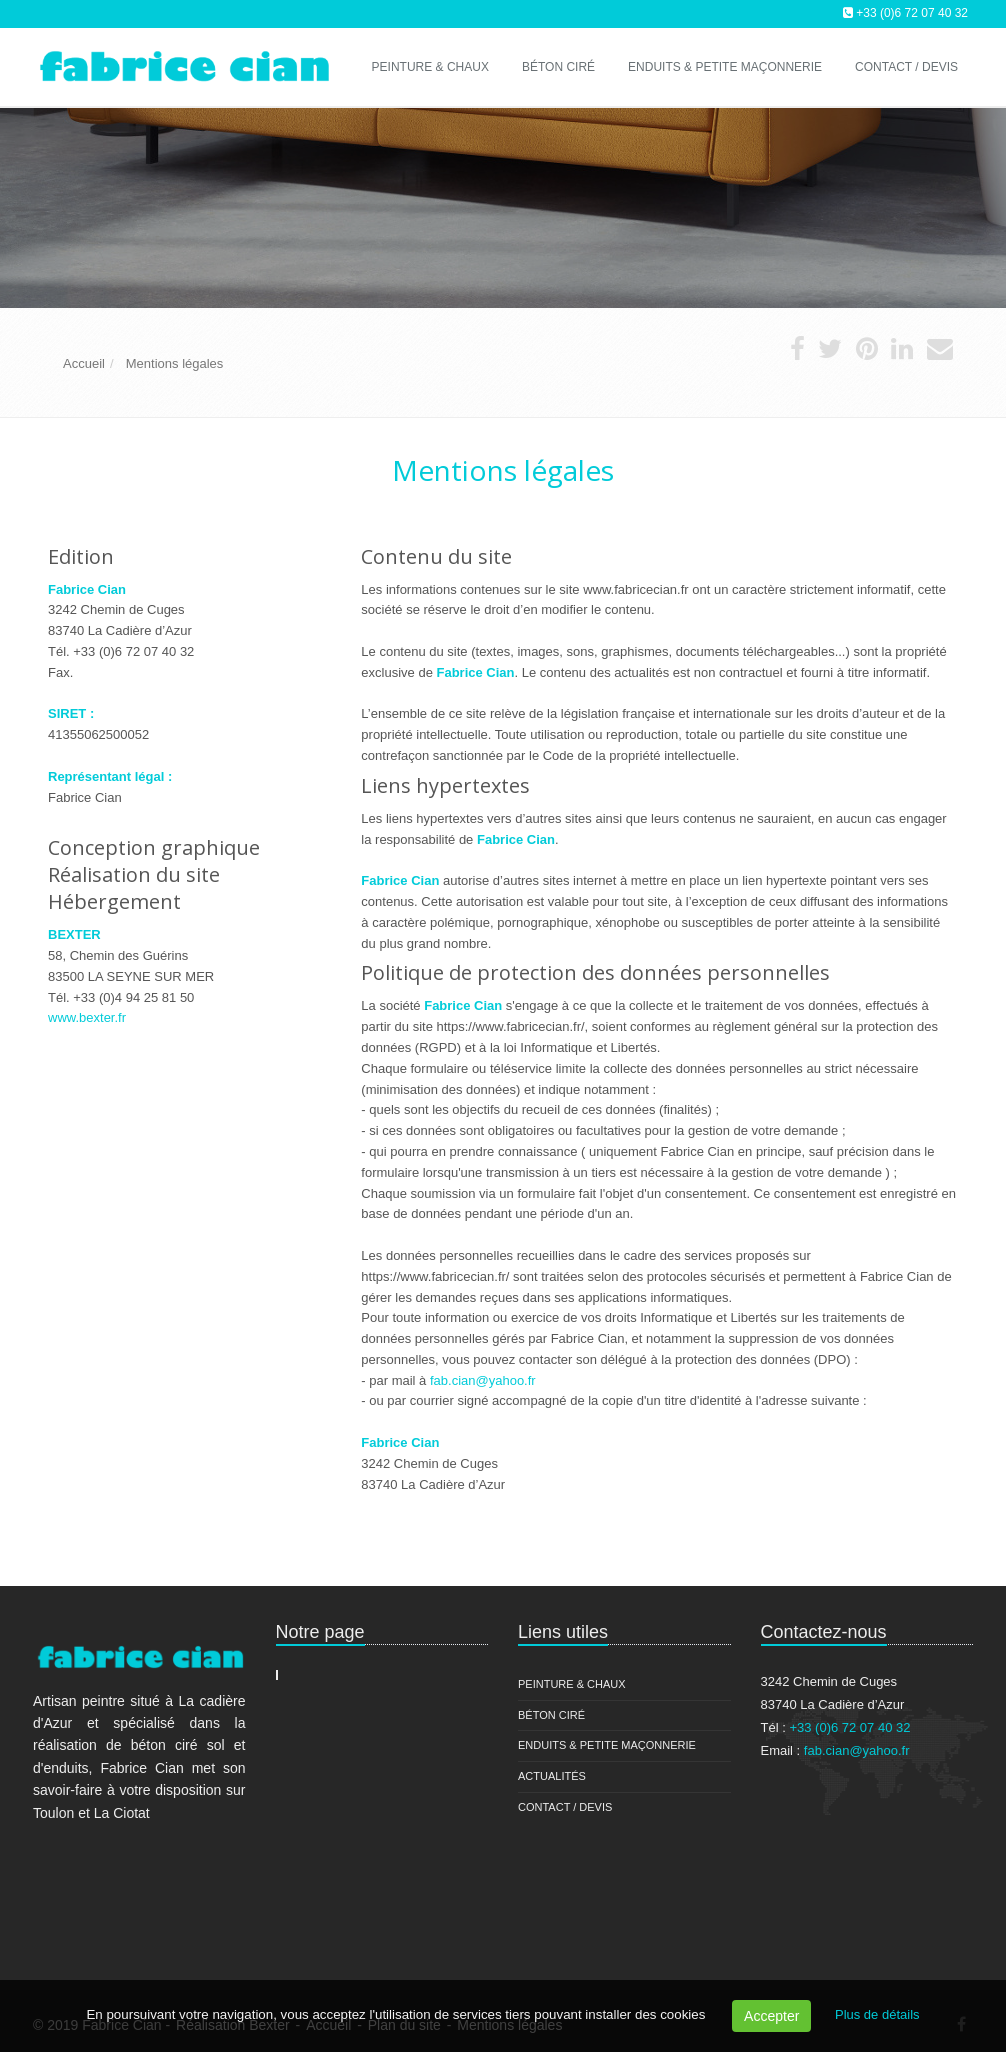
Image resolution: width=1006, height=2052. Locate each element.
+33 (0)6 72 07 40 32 (912, 13)
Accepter (771, 2016)
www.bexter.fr (87, 1017)
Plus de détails (877, 2014)
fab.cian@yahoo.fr (483, 1380)
